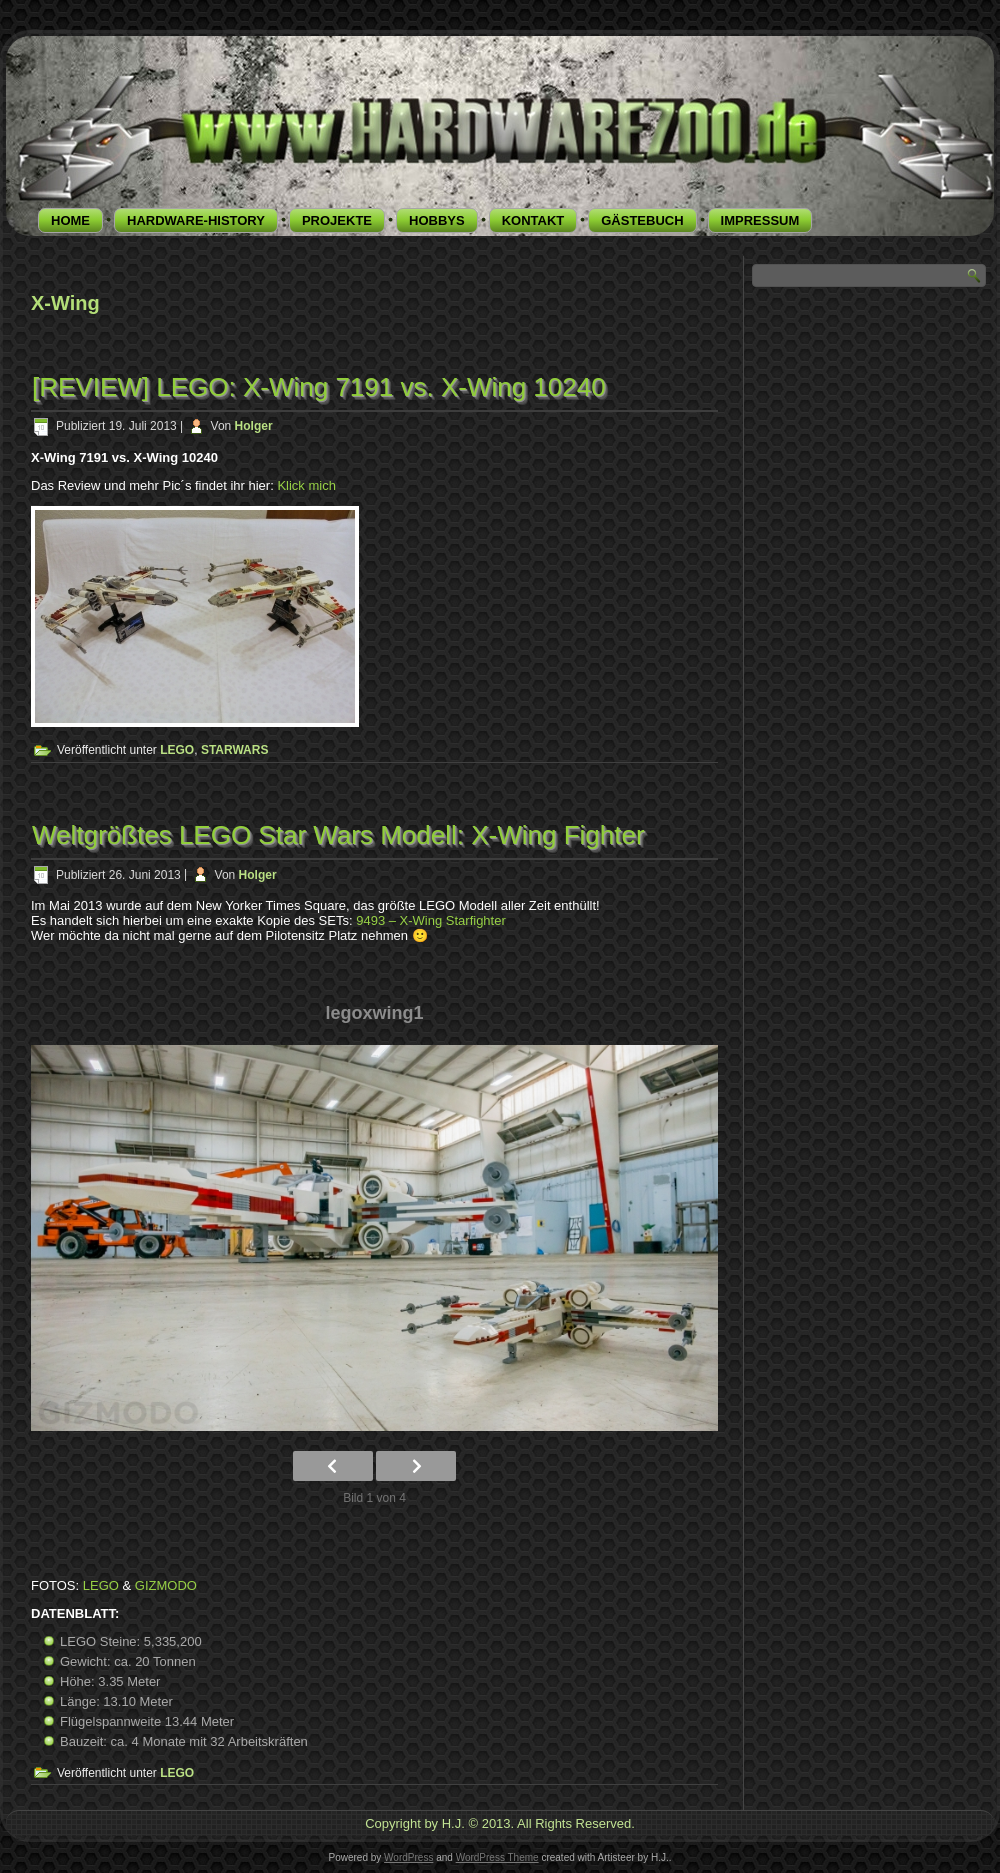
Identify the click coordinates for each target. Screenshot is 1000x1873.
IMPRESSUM (760, 220)
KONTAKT (533, 220)
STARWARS (235, 750)
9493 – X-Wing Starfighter (431, 920)
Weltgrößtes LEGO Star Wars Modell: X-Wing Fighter (338, 835)
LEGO (177, 750)
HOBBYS (437, 220)
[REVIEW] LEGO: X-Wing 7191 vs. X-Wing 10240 (319, 387)
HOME (70, 220)
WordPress (408, 1857)
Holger (254, 426)
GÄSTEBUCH (642, 220)
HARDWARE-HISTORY (196, 220)
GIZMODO (166, 1585)
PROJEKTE (337, 220)
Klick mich (306, 485)
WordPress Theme (497, 1857)
